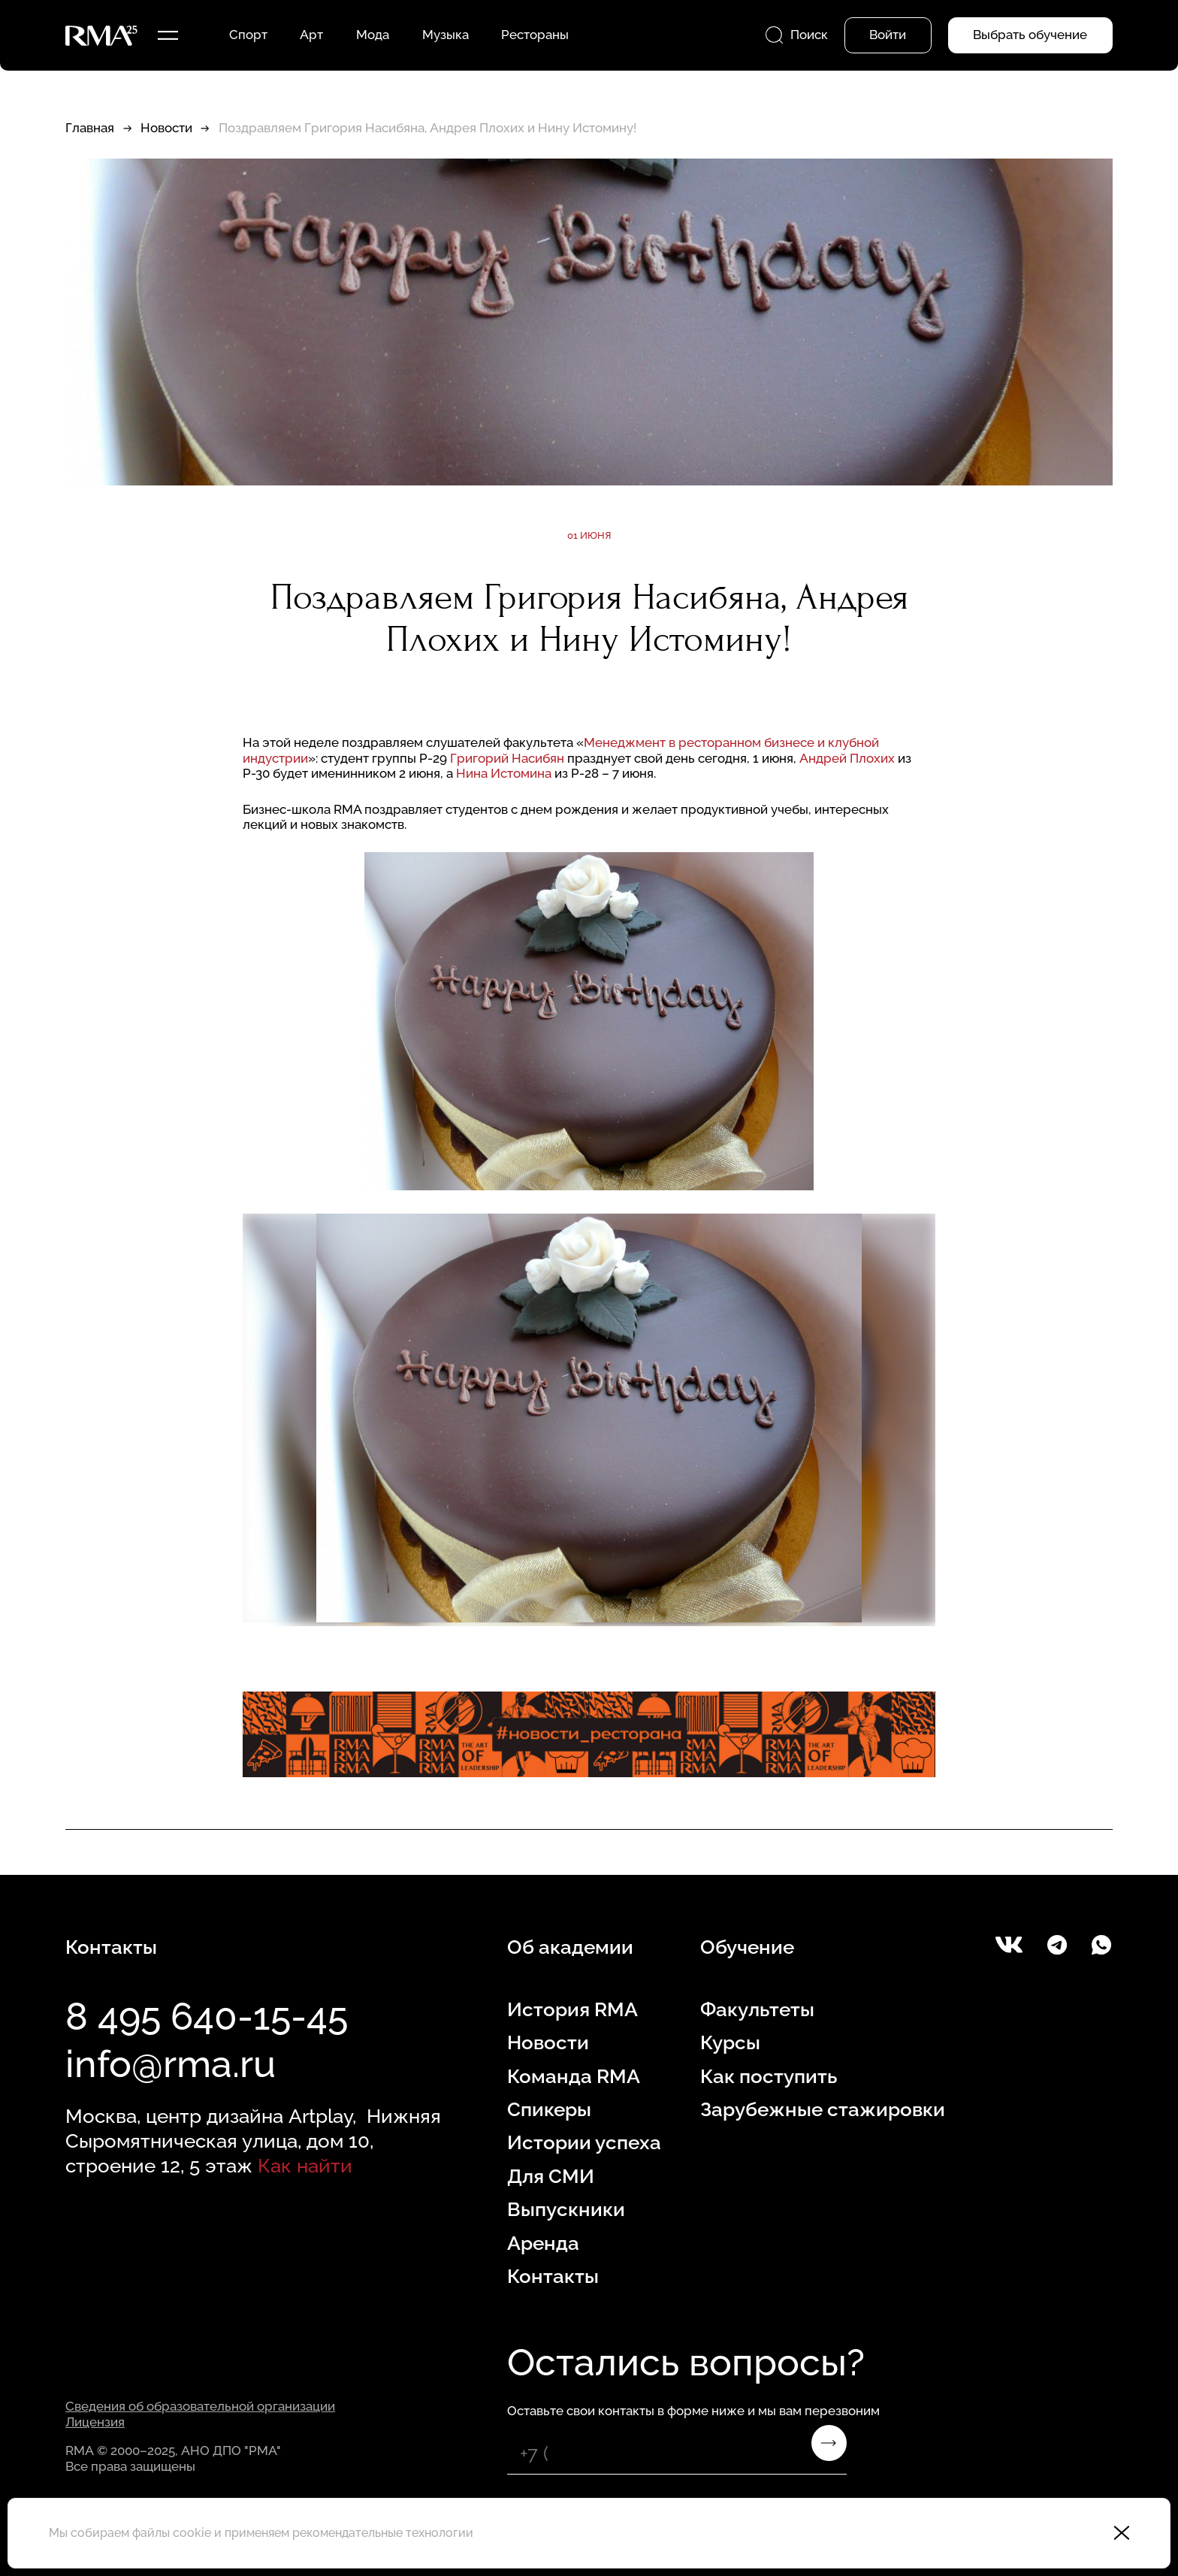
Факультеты (757, 2009)
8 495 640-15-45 (206, 2016)
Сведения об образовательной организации (200, 2406)
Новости (166, 127)
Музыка (445, 34)
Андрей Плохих (847, 758)
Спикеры (549, 2109)
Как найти (305, 2165)
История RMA (572, 2009)
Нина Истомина (503, 773)
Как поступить (768, 2076)
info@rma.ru (170, 2064)
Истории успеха (584, 2142)
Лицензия (95, 2421)
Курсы (730, 2042)
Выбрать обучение (1030, 34)
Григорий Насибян (507, 758)
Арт (311, 34)
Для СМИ (550, 2175)
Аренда (543, 2242)
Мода (372, 34)
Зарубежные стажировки (822, 2109)
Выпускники (566, 2209)
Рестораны (535, 34)
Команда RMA (573, 2076)
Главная (89, 127)
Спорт (248, 34)
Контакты (553, 2275)
